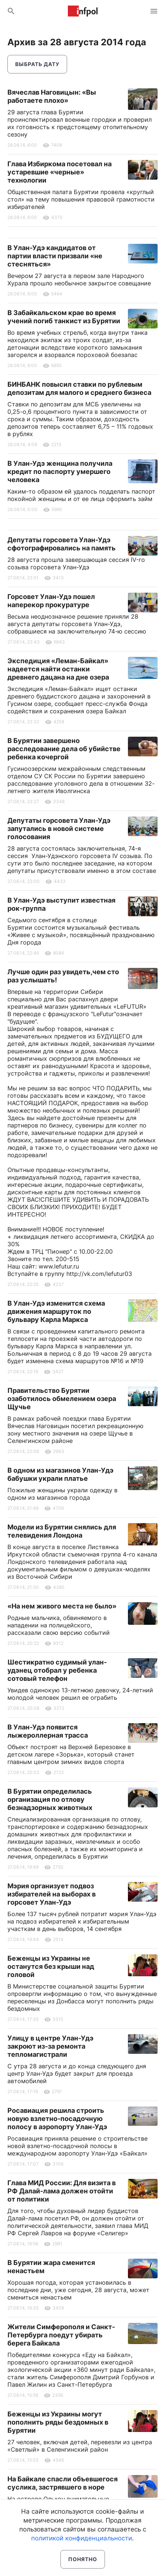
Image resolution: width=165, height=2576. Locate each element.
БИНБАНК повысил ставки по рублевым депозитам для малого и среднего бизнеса (79, 388)
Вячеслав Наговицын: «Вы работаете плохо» (51, 96)
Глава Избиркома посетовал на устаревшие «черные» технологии (59, 172)
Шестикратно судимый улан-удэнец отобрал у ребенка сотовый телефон (57, 1670)
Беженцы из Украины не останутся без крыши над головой (50, 1966)
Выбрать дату (37, 64)
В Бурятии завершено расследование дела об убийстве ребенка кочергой (64, 749)
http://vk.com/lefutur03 (99, 1273)
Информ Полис (83, 11)
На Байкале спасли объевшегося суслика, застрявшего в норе (62, 2483)
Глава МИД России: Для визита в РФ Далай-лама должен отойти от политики (61, 2191)
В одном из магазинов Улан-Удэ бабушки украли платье (60, 1474)
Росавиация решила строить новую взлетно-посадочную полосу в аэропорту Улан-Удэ (57, 2119)
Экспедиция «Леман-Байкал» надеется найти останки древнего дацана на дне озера (58, 669)
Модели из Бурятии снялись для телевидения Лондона (61, 1531)
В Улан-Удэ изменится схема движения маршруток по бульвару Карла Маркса (56, 1311)
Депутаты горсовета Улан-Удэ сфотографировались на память (61, 544)
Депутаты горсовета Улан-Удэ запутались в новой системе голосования (58, 828)
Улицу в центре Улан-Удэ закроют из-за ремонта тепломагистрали (50, 2046)
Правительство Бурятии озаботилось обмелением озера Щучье (61, 1399)
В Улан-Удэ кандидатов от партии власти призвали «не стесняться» (54, 256)
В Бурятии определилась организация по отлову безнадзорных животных (49, 1799)
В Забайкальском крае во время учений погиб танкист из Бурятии (63, 317)
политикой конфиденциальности (81, 2538)
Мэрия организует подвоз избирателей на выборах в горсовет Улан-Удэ (51, 1894)
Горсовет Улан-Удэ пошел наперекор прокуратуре (51, 601)
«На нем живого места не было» (61, 1606)
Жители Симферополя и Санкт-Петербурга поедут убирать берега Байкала (61, 2335)
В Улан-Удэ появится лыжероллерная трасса (47, 1731)
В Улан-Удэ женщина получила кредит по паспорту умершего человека (59, 471)
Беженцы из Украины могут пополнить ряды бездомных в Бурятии (57, 2422)
